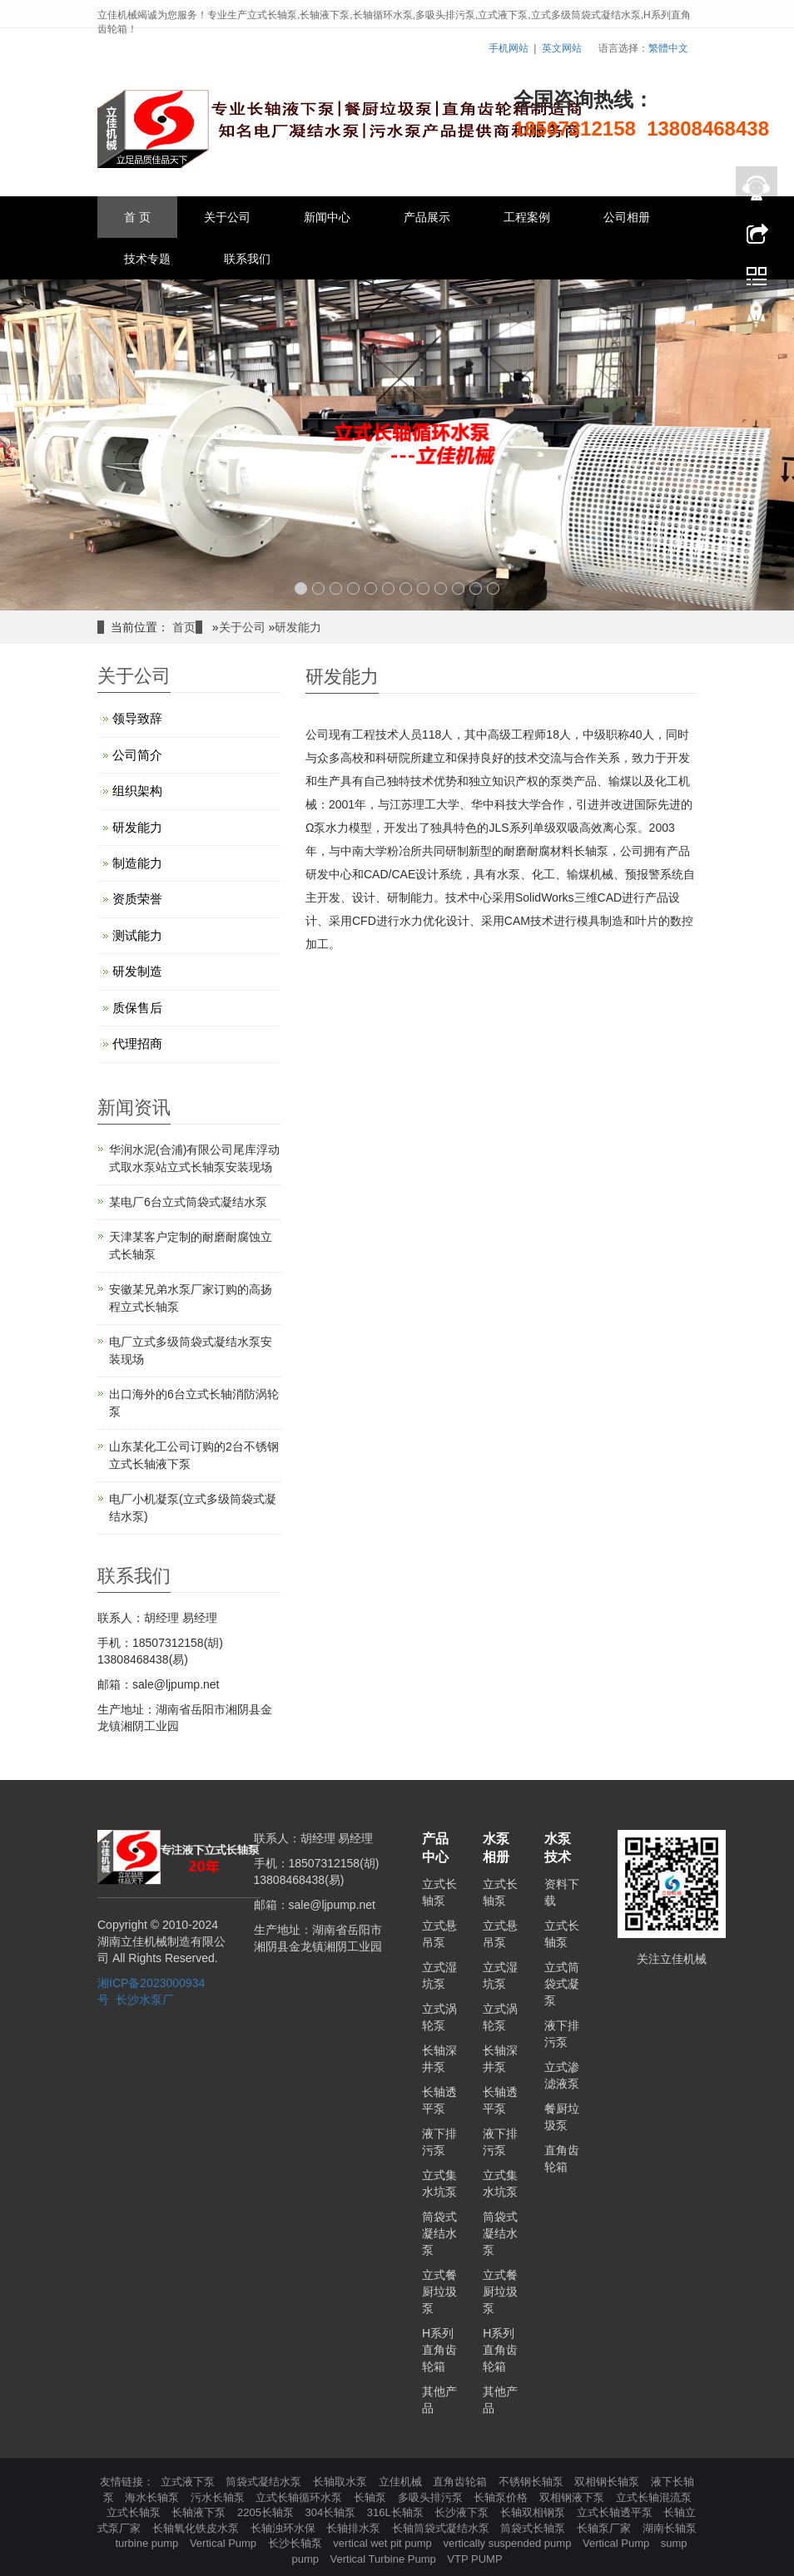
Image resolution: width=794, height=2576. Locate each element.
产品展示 (427, 217)
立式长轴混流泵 (654, 2497)
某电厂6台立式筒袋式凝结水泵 (188, 1202)
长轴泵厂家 (605, 2528)
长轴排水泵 (355, 2528)
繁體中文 (668, 48)
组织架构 (137, 791)
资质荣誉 (137, 899)
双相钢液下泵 (573, 2497)
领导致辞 (137, 718)
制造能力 (137, 863)
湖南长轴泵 (670, 2528)
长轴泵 (372, 2497)
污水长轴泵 (219, 2497)
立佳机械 (402, 2481)
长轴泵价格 (502, 2497)
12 (493, 588)
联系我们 (247, 258)
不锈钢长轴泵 (533, 2481)
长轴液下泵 (200, 2512)
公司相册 (626, 217)
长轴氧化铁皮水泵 (197, 2528)
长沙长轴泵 (296, 2543)
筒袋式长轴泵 (534, 2528)
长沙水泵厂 (145, 1999)
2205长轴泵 (267, 2512)
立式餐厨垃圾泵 (439, 2291)
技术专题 (147, 258)
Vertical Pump (225, 2543)
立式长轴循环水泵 (300, 2497)
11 (475, 588)
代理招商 (137, 1043)
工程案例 (527, 217)
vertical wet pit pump (383, 2543)
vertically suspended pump (508, 2543)
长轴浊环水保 (285, 2528)
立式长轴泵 (135, 2512)
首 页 (137, 217)
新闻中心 (327, 217)
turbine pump (148, 2543)
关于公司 (227, 217)
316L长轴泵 (397, 2512)
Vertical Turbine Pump (384, 2559)
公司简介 (137, 755)
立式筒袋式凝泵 (561, 1983)
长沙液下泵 (463, 2512)
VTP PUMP (474, 2559)
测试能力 (137, 935)
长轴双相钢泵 (534, 2512)
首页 (184, 627)
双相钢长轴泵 (608, 2481)
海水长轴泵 (153, 2497)
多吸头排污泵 (432, 2497)
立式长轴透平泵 (616, 2512)
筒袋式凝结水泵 (439, 2233)
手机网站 (509, 48)
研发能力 (298, 627)
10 (458, 588)
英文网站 (562, 48)
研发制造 (137, 971)
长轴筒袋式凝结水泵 (442, 2528)
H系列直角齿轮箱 (439, 2349)
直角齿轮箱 (461, 2481)
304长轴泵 (332, 2512)
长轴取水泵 (341, 2481)
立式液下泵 (189, 2481)
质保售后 (137, 1008)
